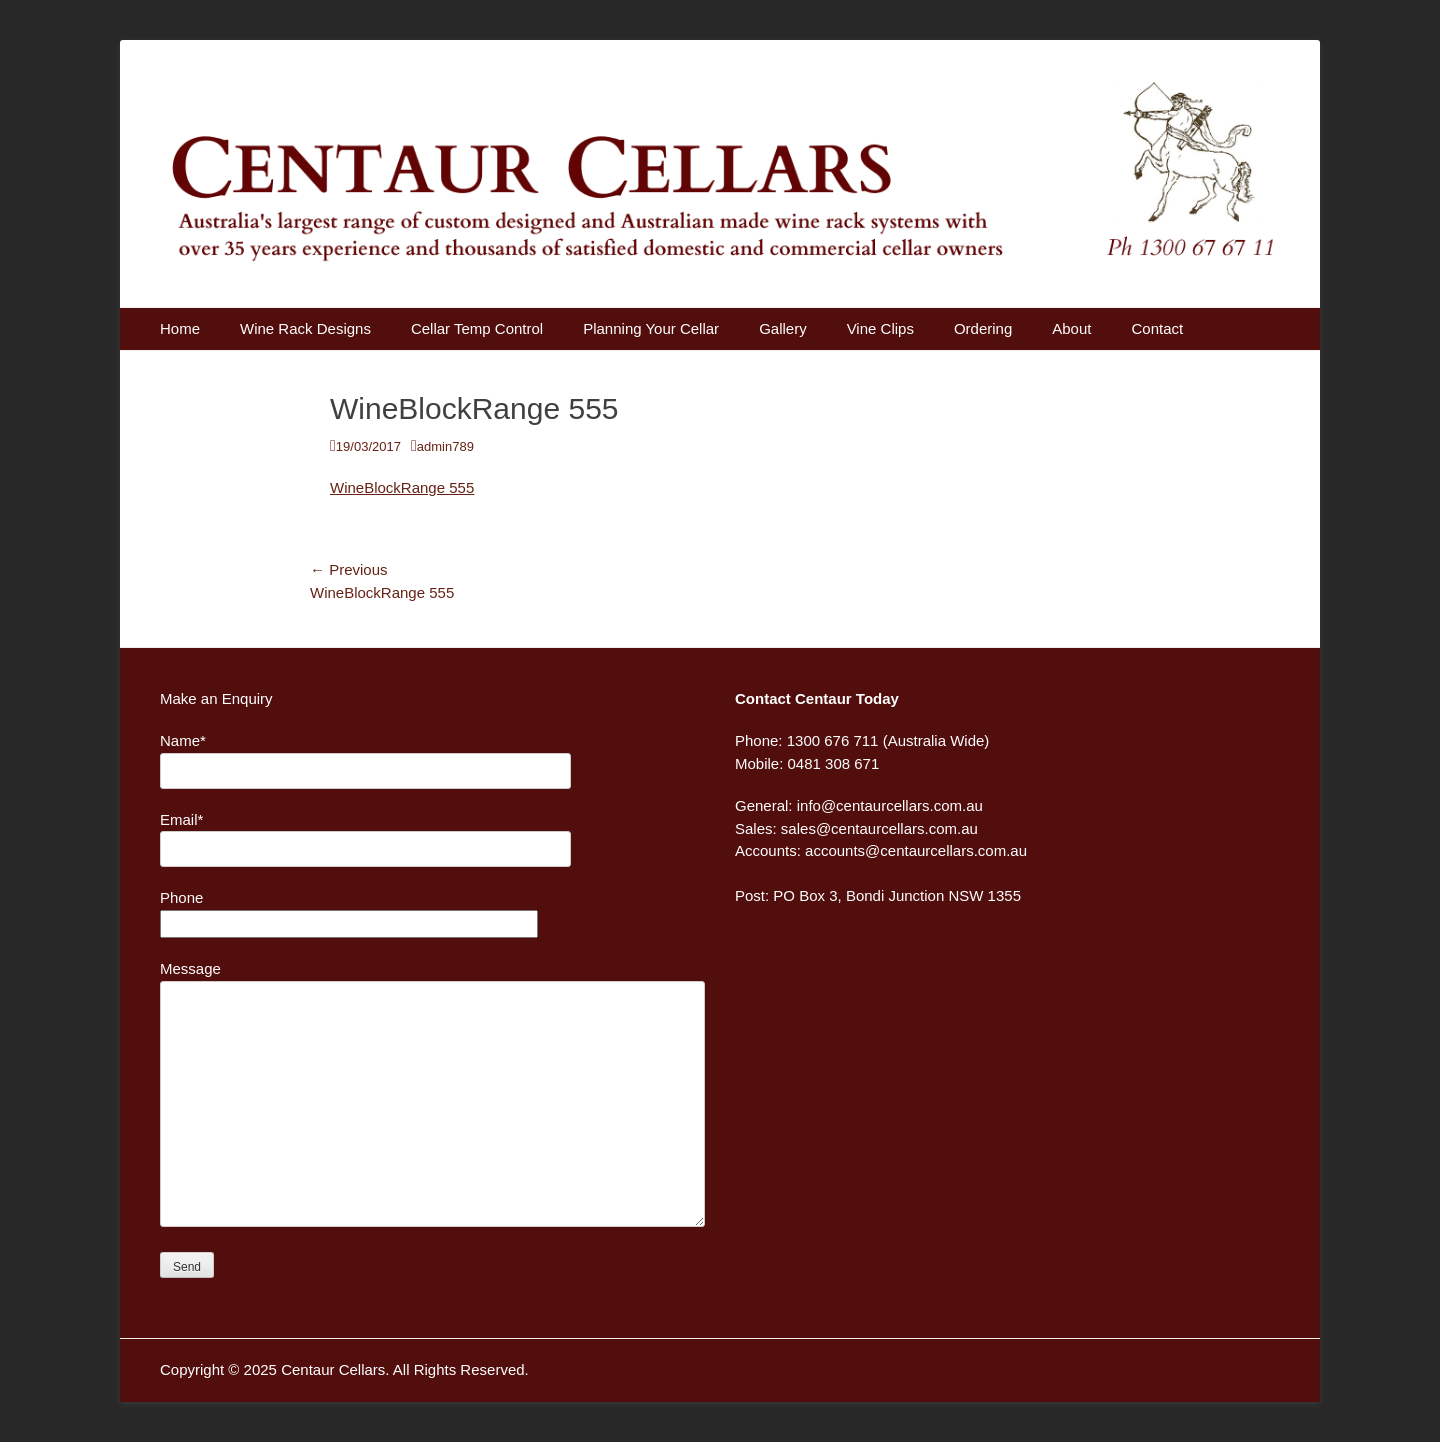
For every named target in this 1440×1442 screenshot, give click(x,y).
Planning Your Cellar (651, 328)
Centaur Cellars (333, 1369)
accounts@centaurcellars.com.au (916, 850)
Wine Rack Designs (305, 328)
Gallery (783, 328)
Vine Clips (880, 328)
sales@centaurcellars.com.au (879, 828)
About (1071, 328)
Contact (1157, 328)
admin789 (445, 446)
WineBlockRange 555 (402, 487)
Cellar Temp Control (477, 328)
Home (180, 328)
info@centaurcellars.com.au (890, 805)
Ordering (983, 328)
